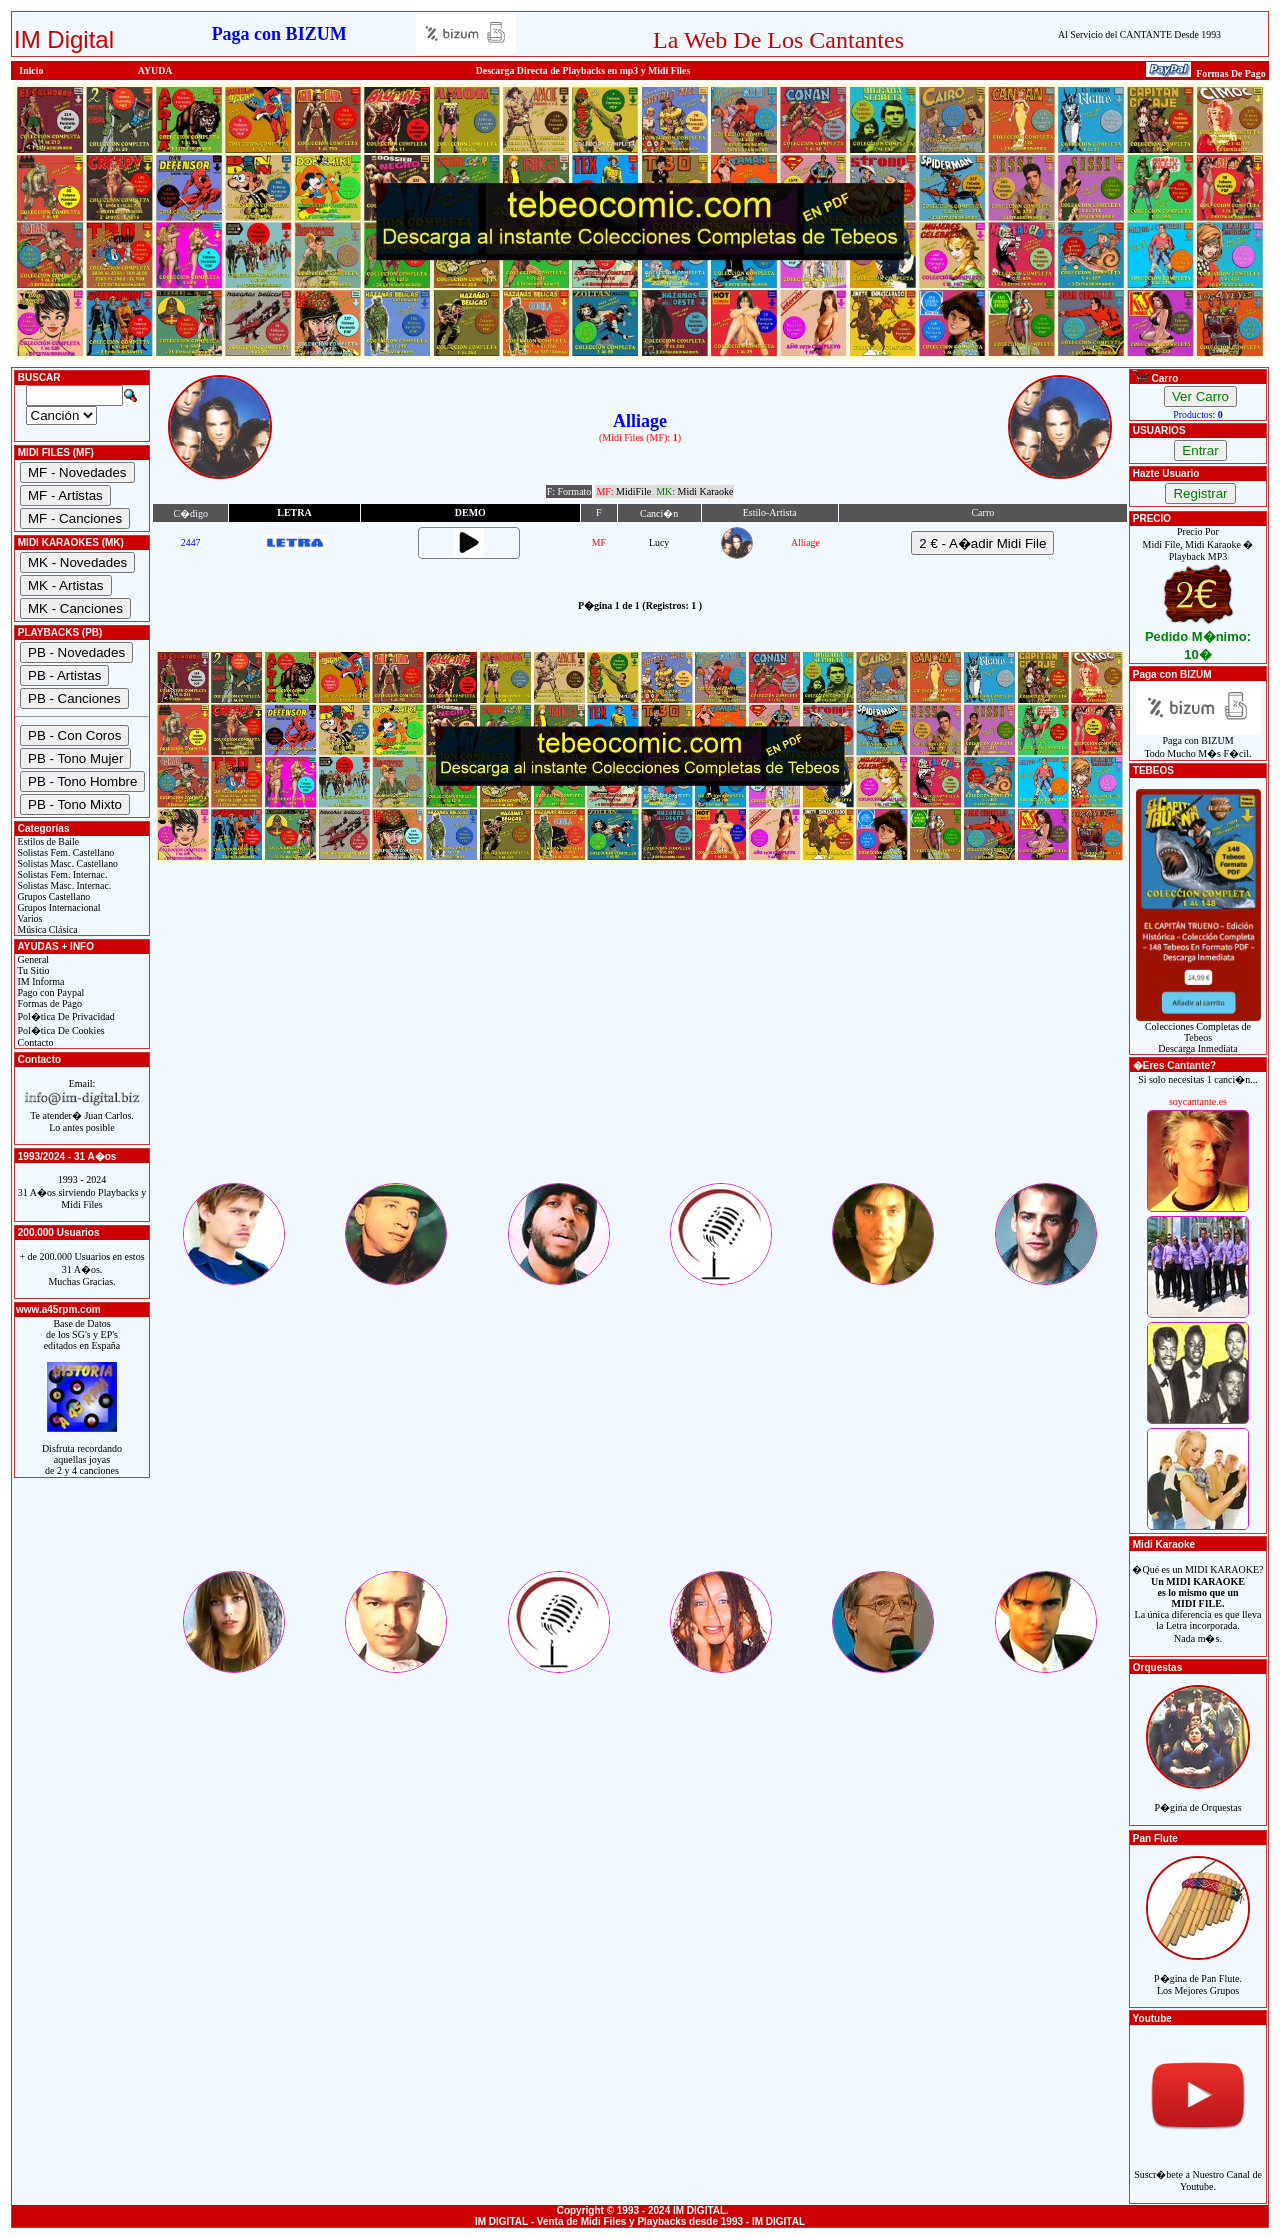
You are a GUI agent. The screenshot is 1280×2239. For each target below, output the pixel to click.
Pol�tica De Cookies (60, 1030)
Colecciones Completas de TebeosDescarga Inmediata (1198, 1033)
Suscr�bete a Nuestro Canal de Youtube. (1198, 2169)
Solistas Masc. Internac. (63, 885)
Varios (28, 918)
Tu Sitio (32, 970)
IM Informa (39, 981)
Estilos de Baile (47, 841)
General (32, 959)
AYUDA (155, 70)
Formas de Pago (48, 1003)
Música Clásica (46, 929)
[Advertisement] (640, 1040)
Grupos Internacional (58, 907)
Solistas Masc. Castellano (66, 863)
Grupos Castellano (52, 896)
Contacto (34, 1042)
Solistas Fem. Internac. (61, 874)
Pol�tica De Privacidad (65, 1016)
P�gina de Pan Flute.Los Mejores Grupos (1198, 1973)
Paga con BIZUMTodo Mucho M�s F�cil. (1198, 742)
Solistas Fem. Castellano (64, 852)
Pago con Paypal (49, 992)
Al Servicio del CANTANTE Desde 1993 (1139, 34)
